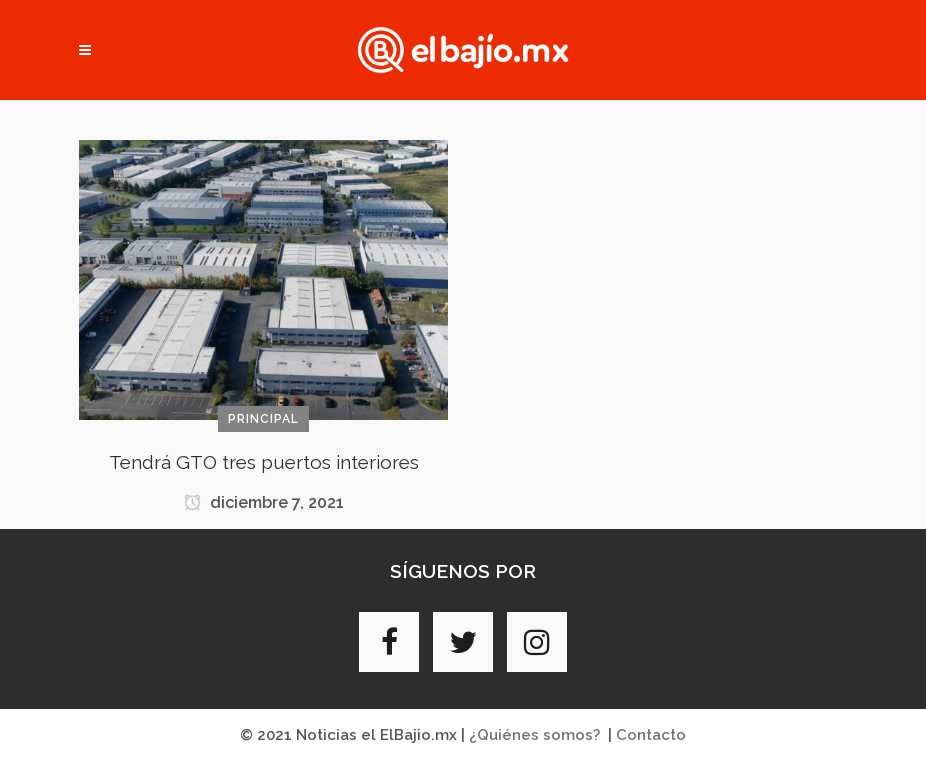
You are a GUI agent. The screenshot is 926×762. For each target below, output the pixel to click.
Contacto (651, 735)
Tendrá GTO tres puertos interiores (264, 462)
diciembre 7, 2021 (264, 502)
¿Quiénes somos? (534, 735)
